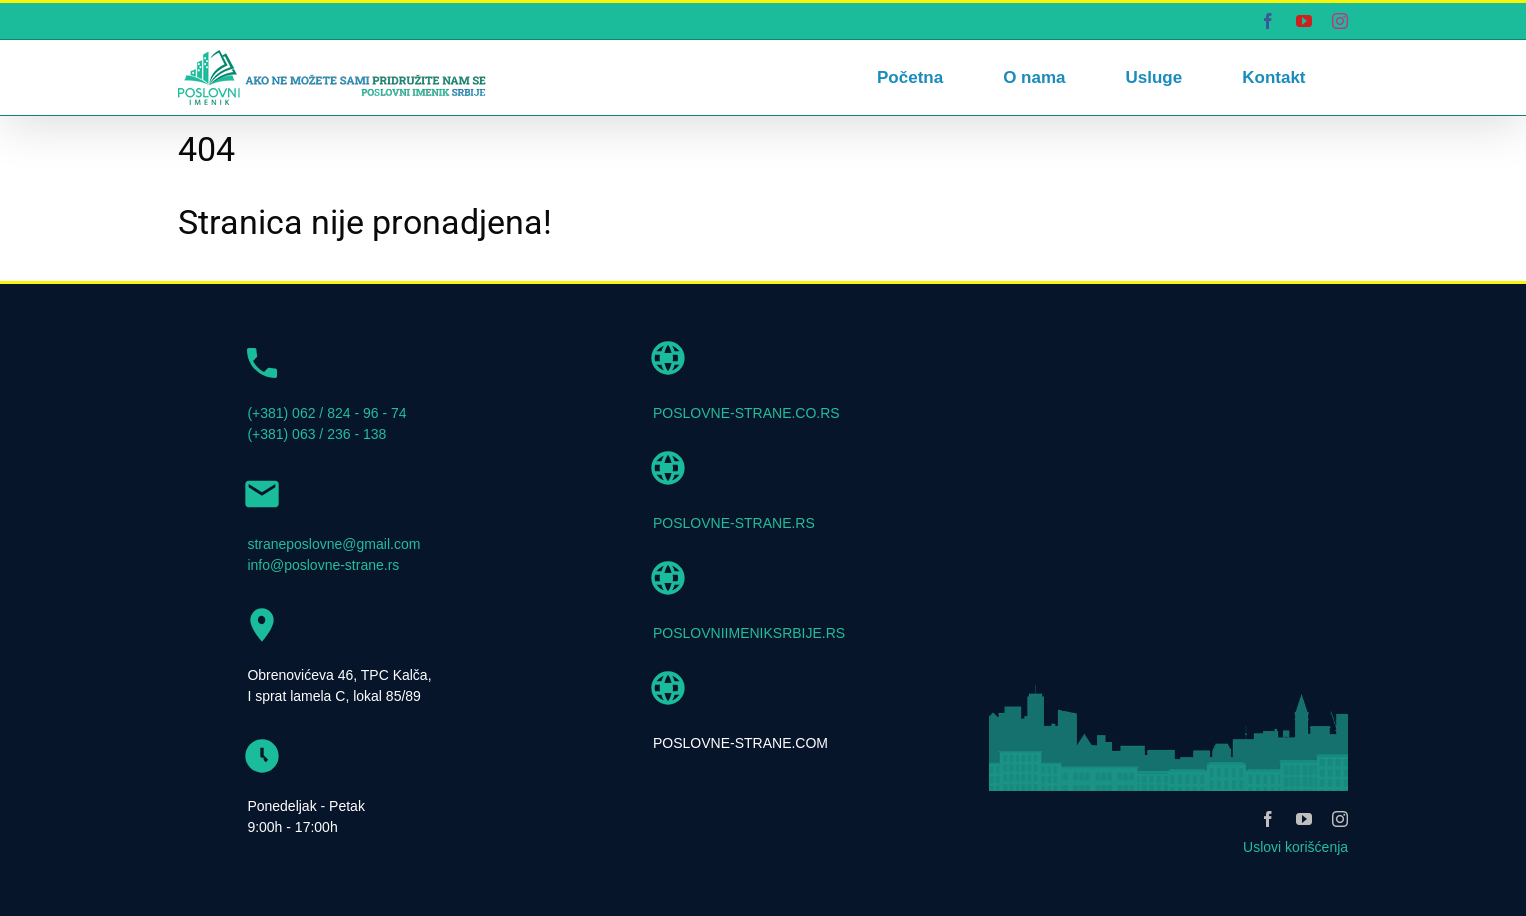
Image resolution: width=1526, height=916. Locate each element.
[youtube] (1304, 819)
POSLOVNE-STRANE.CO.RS (746, 413)
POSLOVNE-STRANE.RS (734, 523)
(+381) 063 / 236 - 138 (316, 434)
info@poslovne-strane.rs (323, 565)
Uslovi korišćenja (1295, 847)
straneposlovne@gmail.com (333, 544)
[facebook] (1268, 819)
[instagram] (1340, 819)
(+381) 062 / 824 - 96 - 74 (326, 413)
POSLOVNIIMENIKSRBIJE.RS (749, 633)
